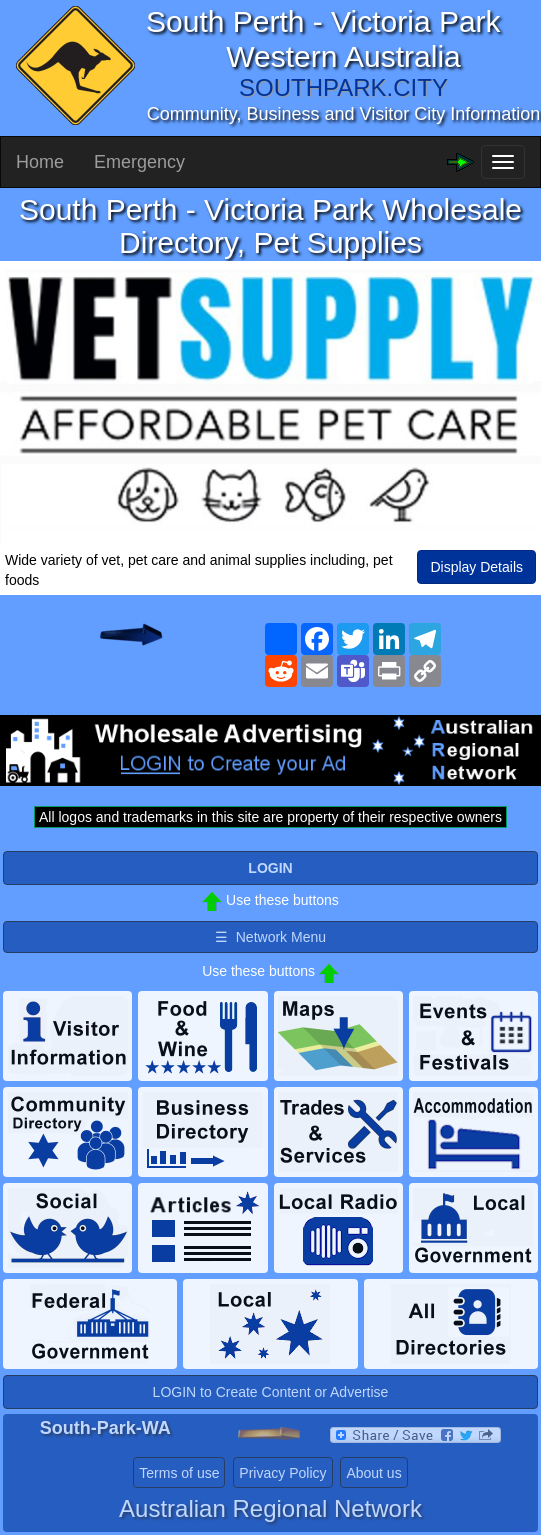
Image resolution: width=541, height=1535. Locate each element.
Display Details (476, 567)
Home (40, 162)
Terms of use (179, 1473)
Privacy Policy (282, 1473)
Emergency (139, 162)
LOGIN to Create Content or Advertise (271, 1392)
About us (373, 1473)
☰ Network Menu (270, 937)
